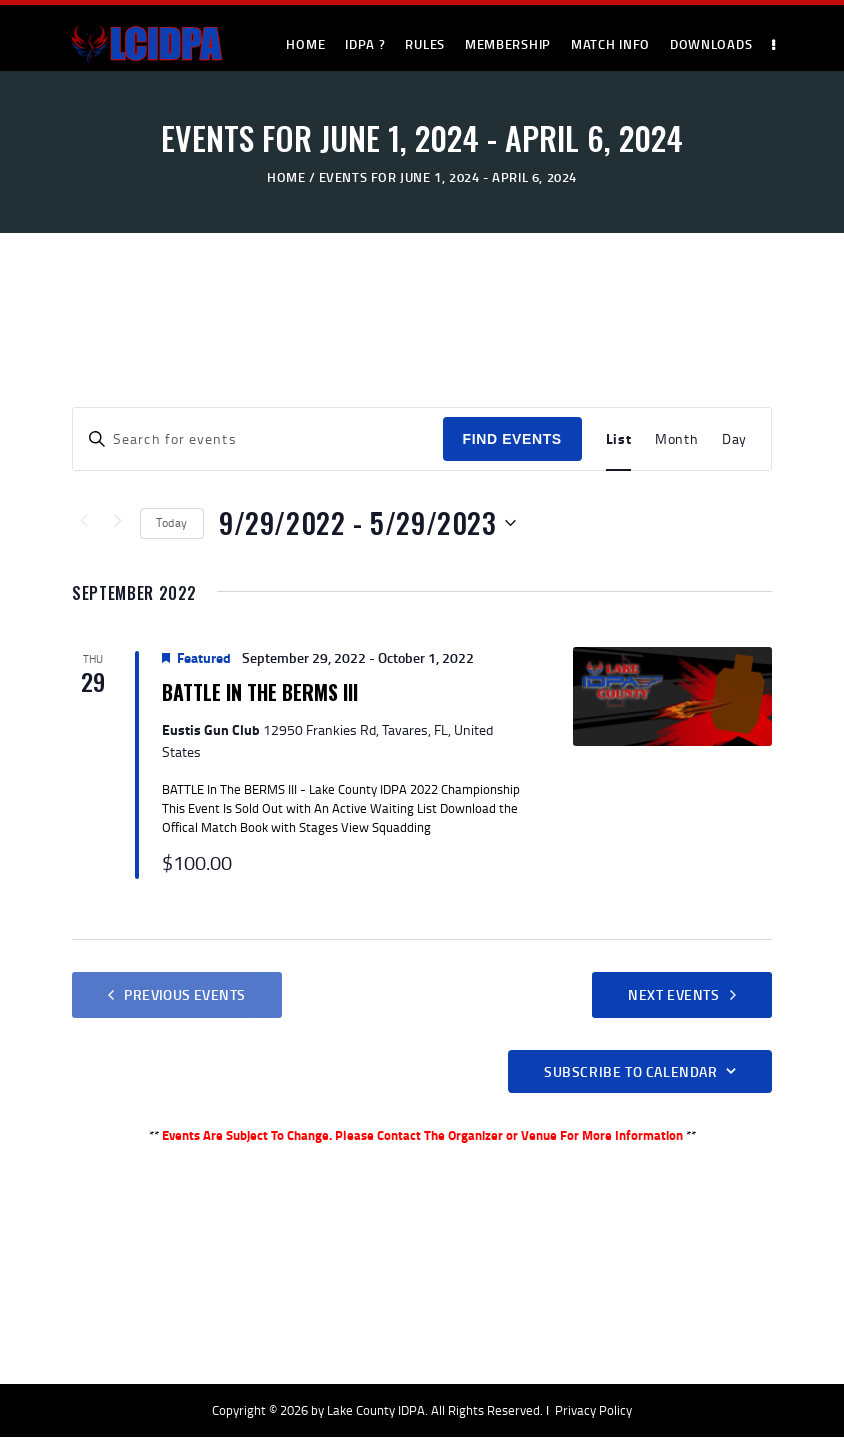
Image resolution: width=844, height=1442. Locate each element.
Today (172, 522)
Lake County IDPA (376, 1415)
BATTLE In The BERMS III (280, 695)
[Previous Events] (84, 523)
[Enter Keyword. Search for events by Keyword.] (258, 439)
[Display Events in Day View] (734, 439)
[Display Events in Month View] (676, 439)
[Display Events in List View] (618, 439)
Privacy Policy (593, 1415)
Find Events (512, 439)
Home (286, 177)
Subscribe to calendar (631, 1076)
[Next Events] (118, 523)
